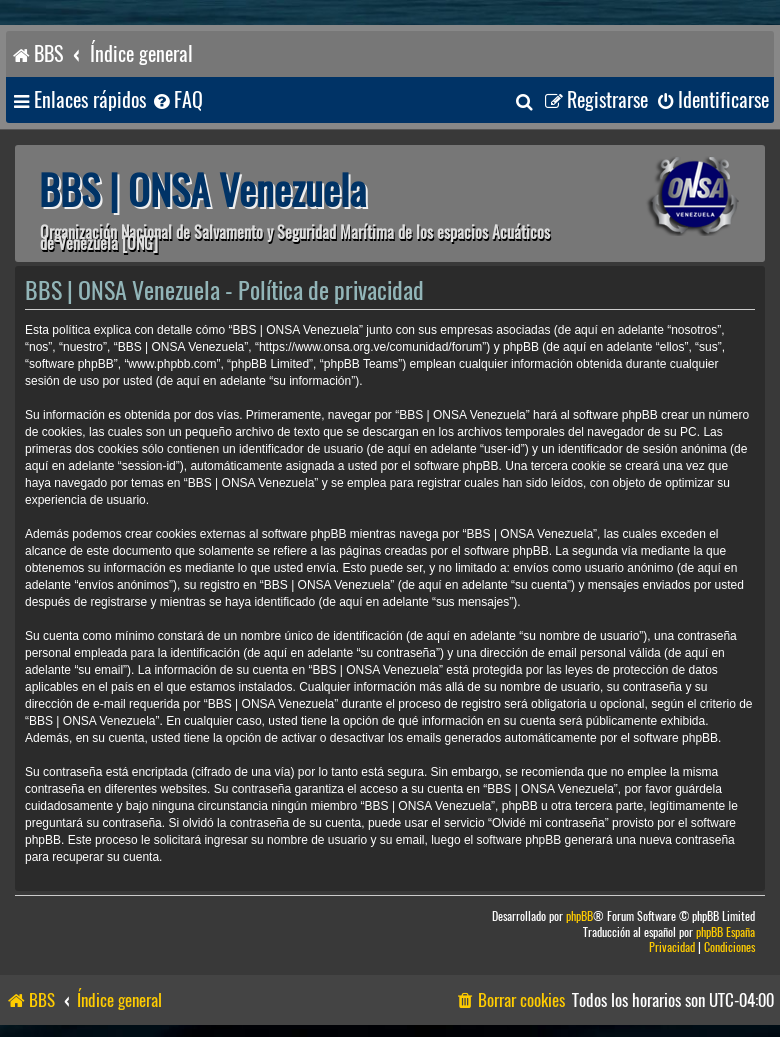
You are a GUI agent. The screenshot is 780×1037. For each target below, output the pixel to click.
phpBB (579, 916)
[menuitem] (177, 100)
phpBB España (725, 932)
